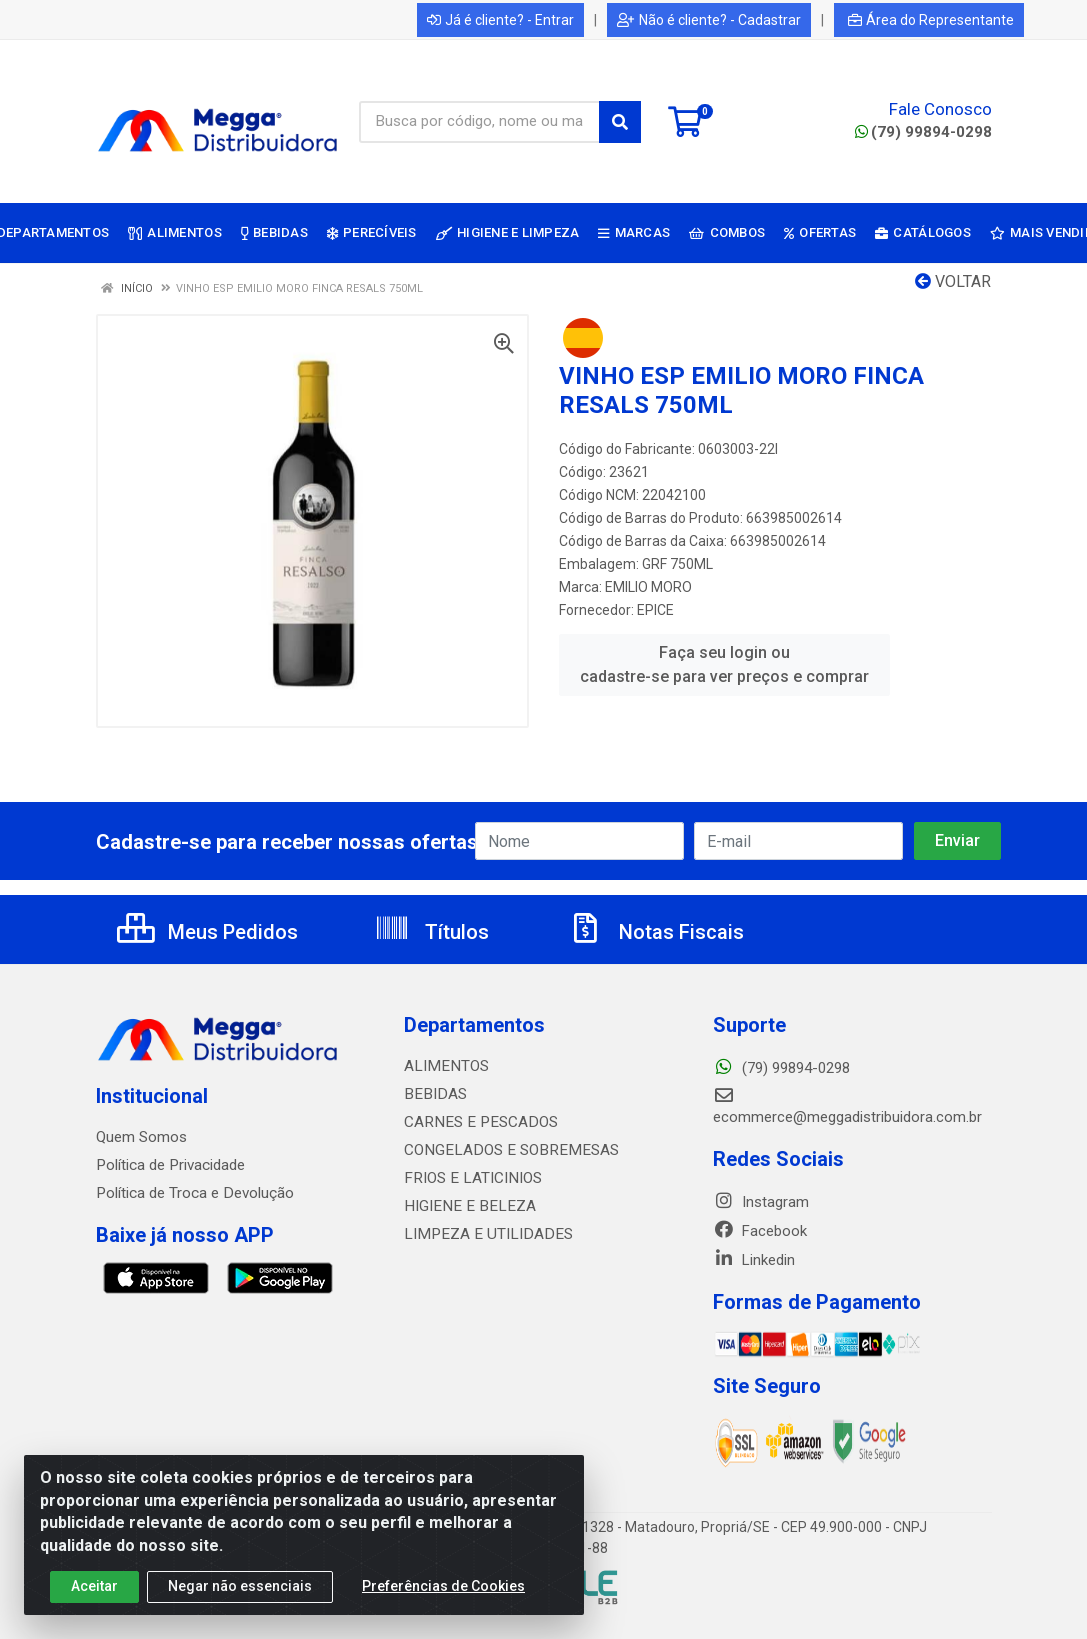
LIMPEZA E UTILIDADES (482, 1234)
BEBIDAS (433, 1094)
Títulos (431, 932)
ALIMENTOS (444, 1066)
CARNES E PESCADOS (477, 1122)
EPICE (655, 610)
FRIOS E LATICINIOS (470, 1178)
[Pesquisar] (620, 122)
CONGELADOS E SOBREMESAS (505, 1150)
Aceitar (94, 1588)
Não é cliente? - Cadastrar (709, 20)
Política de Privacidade (169, 1165)
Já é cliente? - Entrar (500, 20)
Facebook (760, 1231)
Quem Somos (141, 1137)
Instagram (761, 1202)
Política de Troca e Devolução (193, 1193)
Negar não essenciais (240, 1588)
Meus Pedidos (207, 932)
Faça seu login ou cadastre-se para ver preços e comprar (724, 664)
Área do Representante (931, 20)
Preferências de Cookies (443, 1588)
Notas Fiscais (656, 932)
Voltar (953, 281)
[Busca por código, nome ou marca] (479, 122)
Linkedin (754, 1260)
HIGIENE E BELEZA (465, 1206)
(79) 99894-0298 (923, 132)
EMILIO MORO (648, 587)
